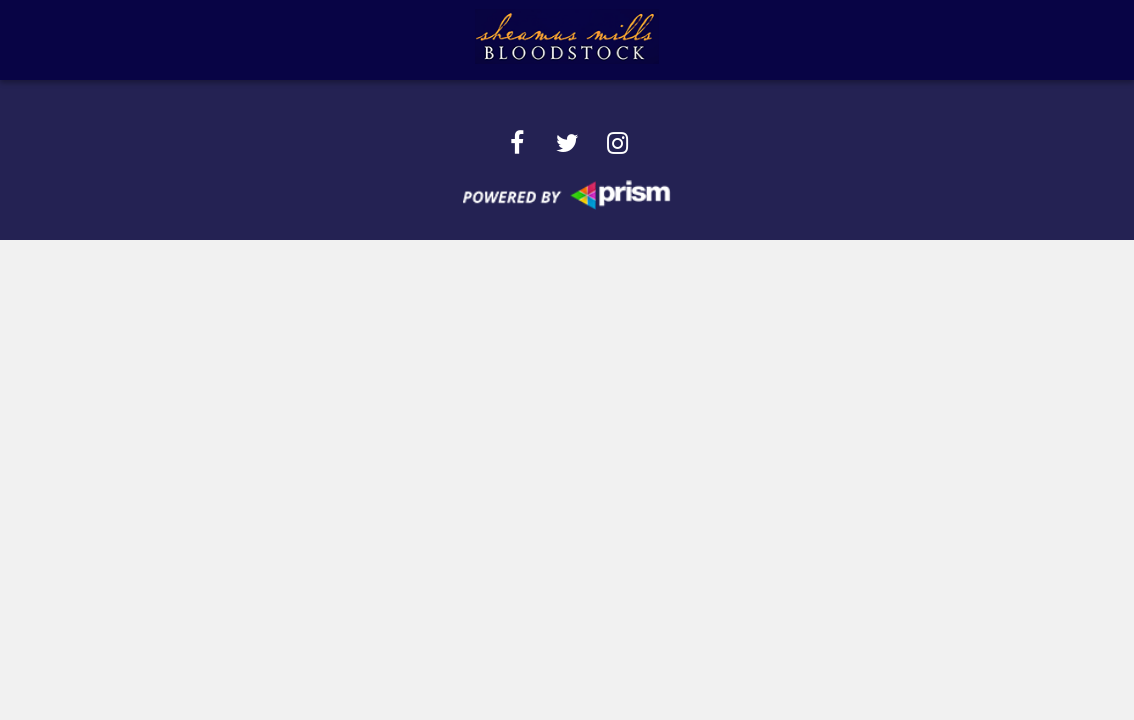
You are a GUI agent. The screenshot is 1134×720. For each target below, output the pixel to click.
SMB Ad (803, 39)
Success (430, 39)
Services (324, 39)
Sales (714, 39)
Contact (904, 39)
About (226, 39)
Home (139, 39)
